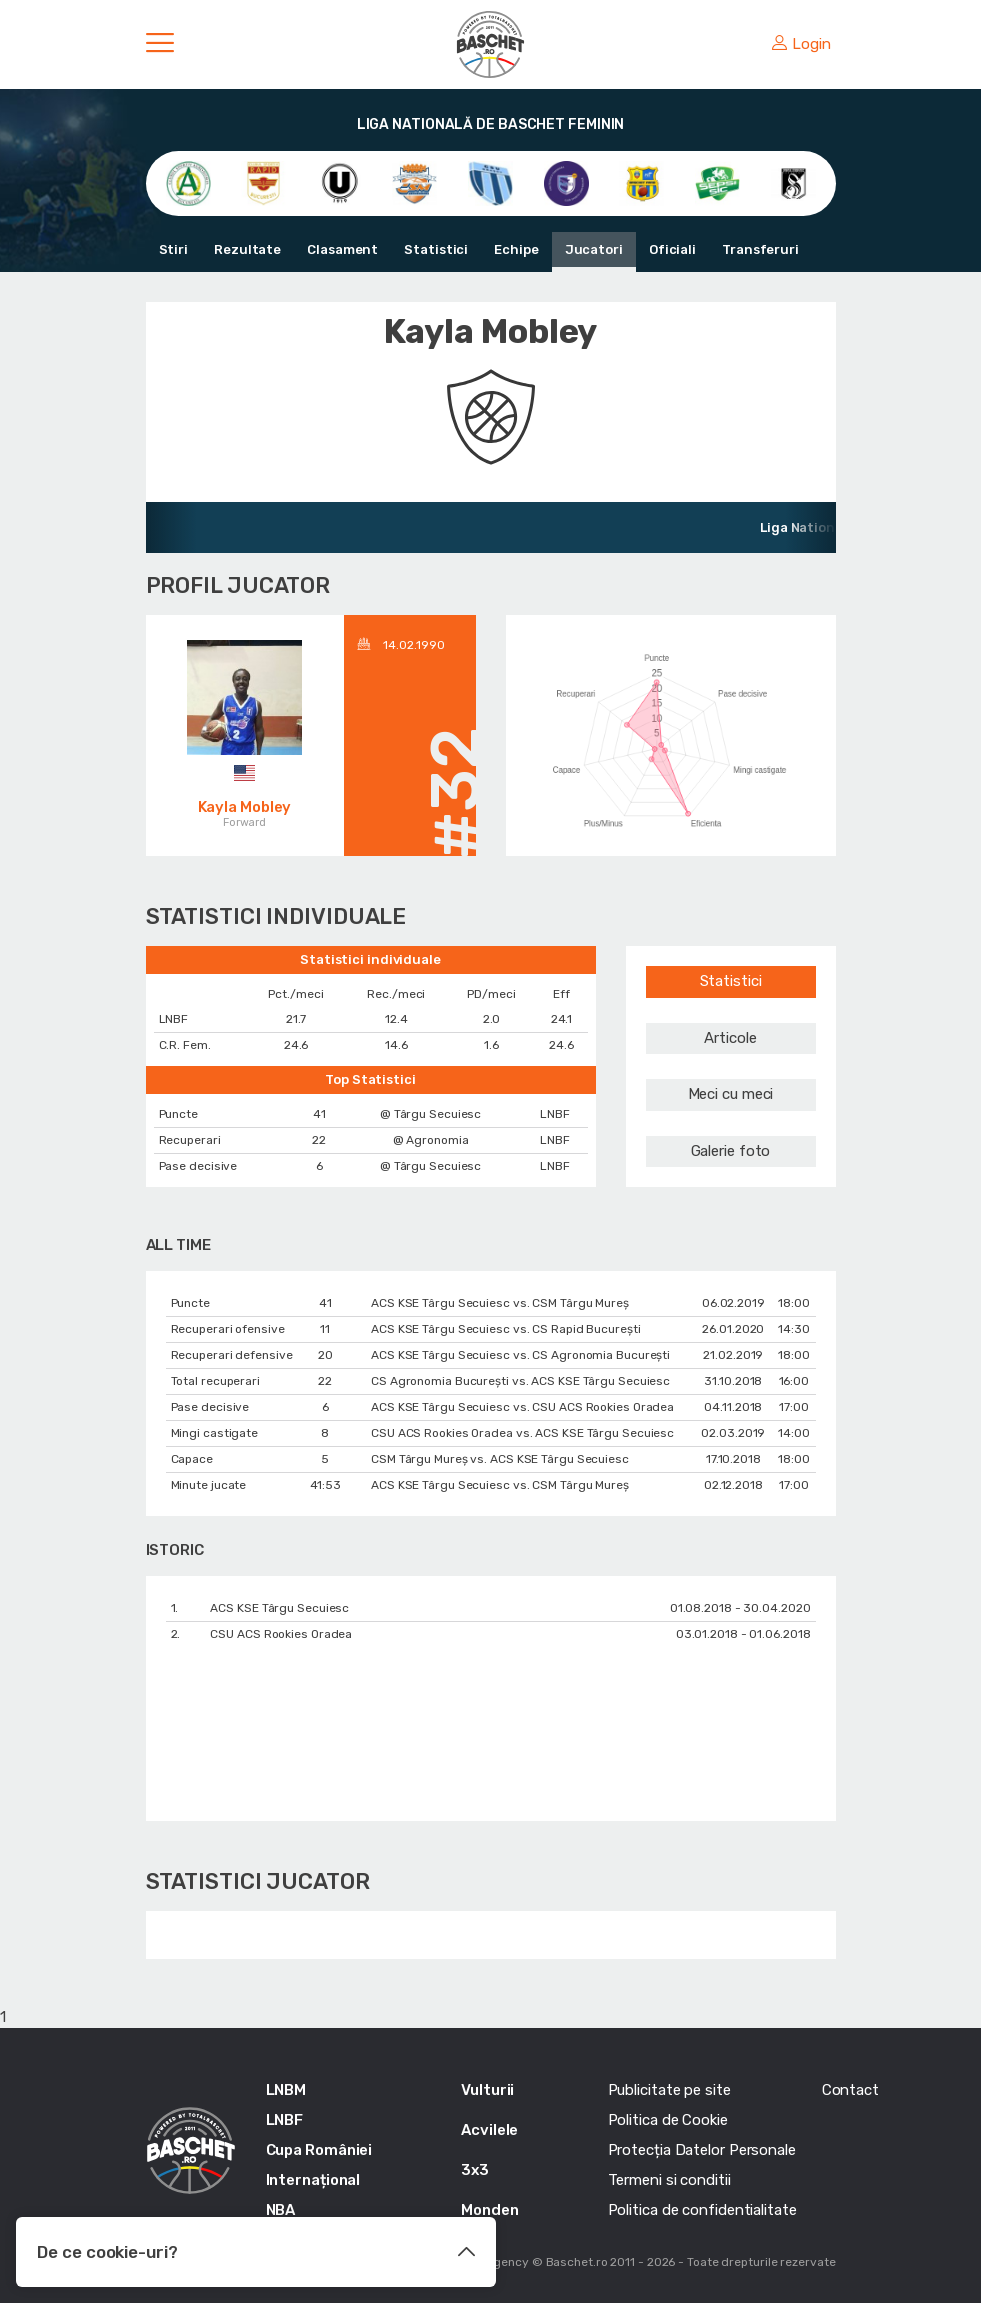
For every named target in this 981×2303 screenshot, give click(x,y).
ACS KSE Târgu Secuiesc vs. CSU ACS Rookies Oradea (522, 1407)
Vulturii (487, 2090)
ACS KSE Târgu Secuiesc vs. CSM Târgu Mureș (500, 1303)
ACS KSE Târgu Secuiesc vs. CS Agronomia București (520, 1355)
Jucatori (594, 249)
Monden (489, 2210)
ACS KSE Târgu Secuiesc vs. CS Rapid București (506, 1329)
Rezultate (247, 249)
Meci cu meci (731, 1094)
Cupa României (319, 2150)
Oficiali (672, 249)
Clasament (342, 249)
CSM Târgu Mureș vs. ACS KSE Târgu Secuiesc (500, 1459)
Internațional (313, 2180)
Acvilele (489, 2130)
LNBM (286, 2090)
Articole (730, 1038)
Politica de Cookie (668, 2120)
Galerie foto (731, 1151)
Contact (850, 2090)
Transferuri (760, 249)
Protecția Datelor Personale (702, 2150)
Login (801, 44)
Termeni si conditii (669, 2180)
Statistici (436, 249)
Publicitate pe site (669, 2090)
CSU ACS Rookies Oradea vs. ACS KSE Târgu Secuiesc (522, 1433)
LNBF (285, 2120)
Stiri (174, 249)
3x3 (475, 2170)
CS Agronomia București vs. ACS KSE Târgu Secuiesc (520, 1381)
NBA (281, 2210)
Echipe (516, 249)
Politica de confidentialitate (702, 2210)
